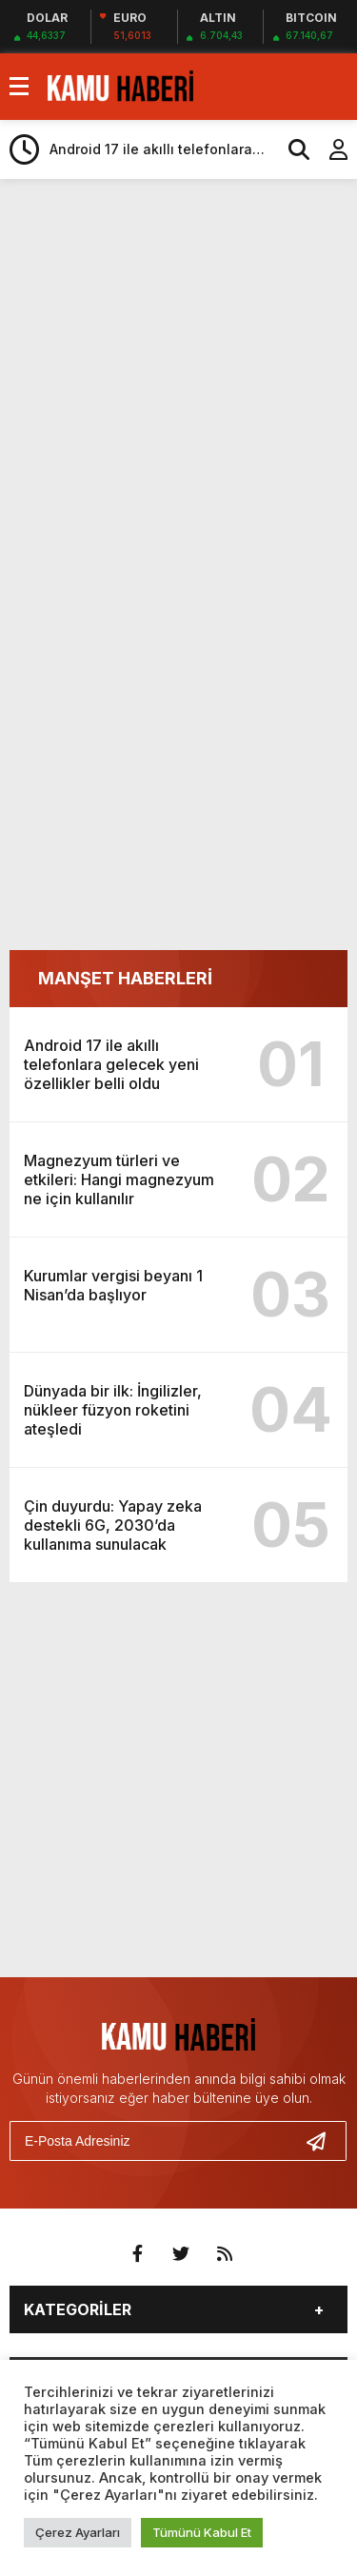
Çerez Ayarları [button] (77, 2532)
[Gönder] (324, 2141)
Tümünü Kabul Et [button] (201, 2532)
